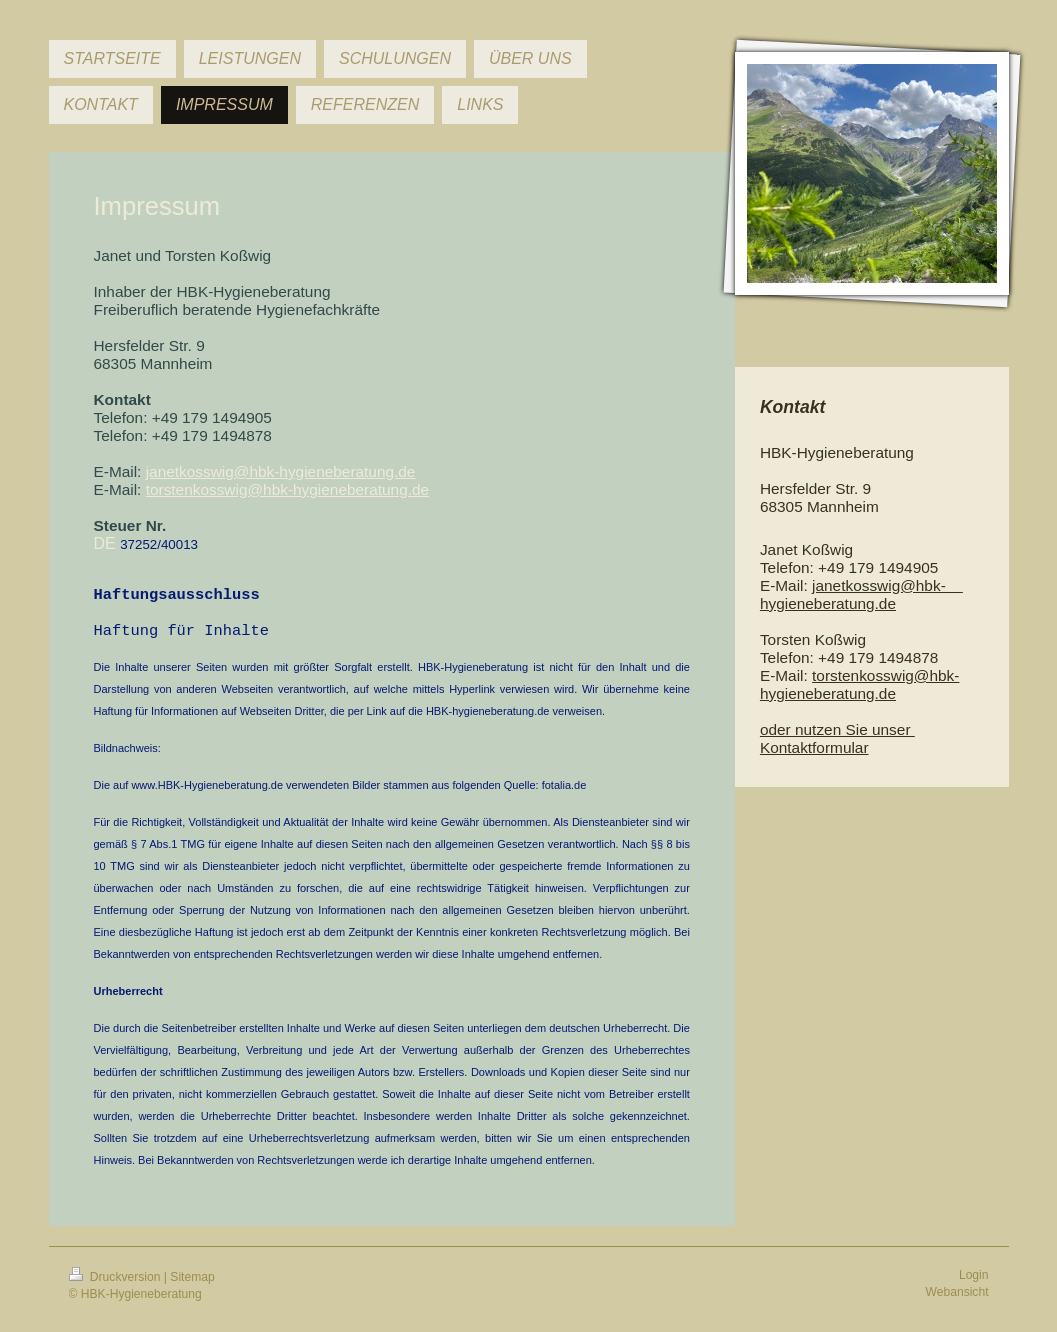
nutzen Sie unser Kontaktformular (837, 738)
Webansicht (957, 1301)
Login (974, 1284)
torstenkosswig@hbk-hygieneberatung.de (860, 684)
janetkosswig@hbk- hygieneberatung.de (861, 594)
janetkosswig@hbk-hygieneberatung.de (281, 471)
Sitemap (192, 1286)
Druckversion (116, 1286)
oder (777, 729)
